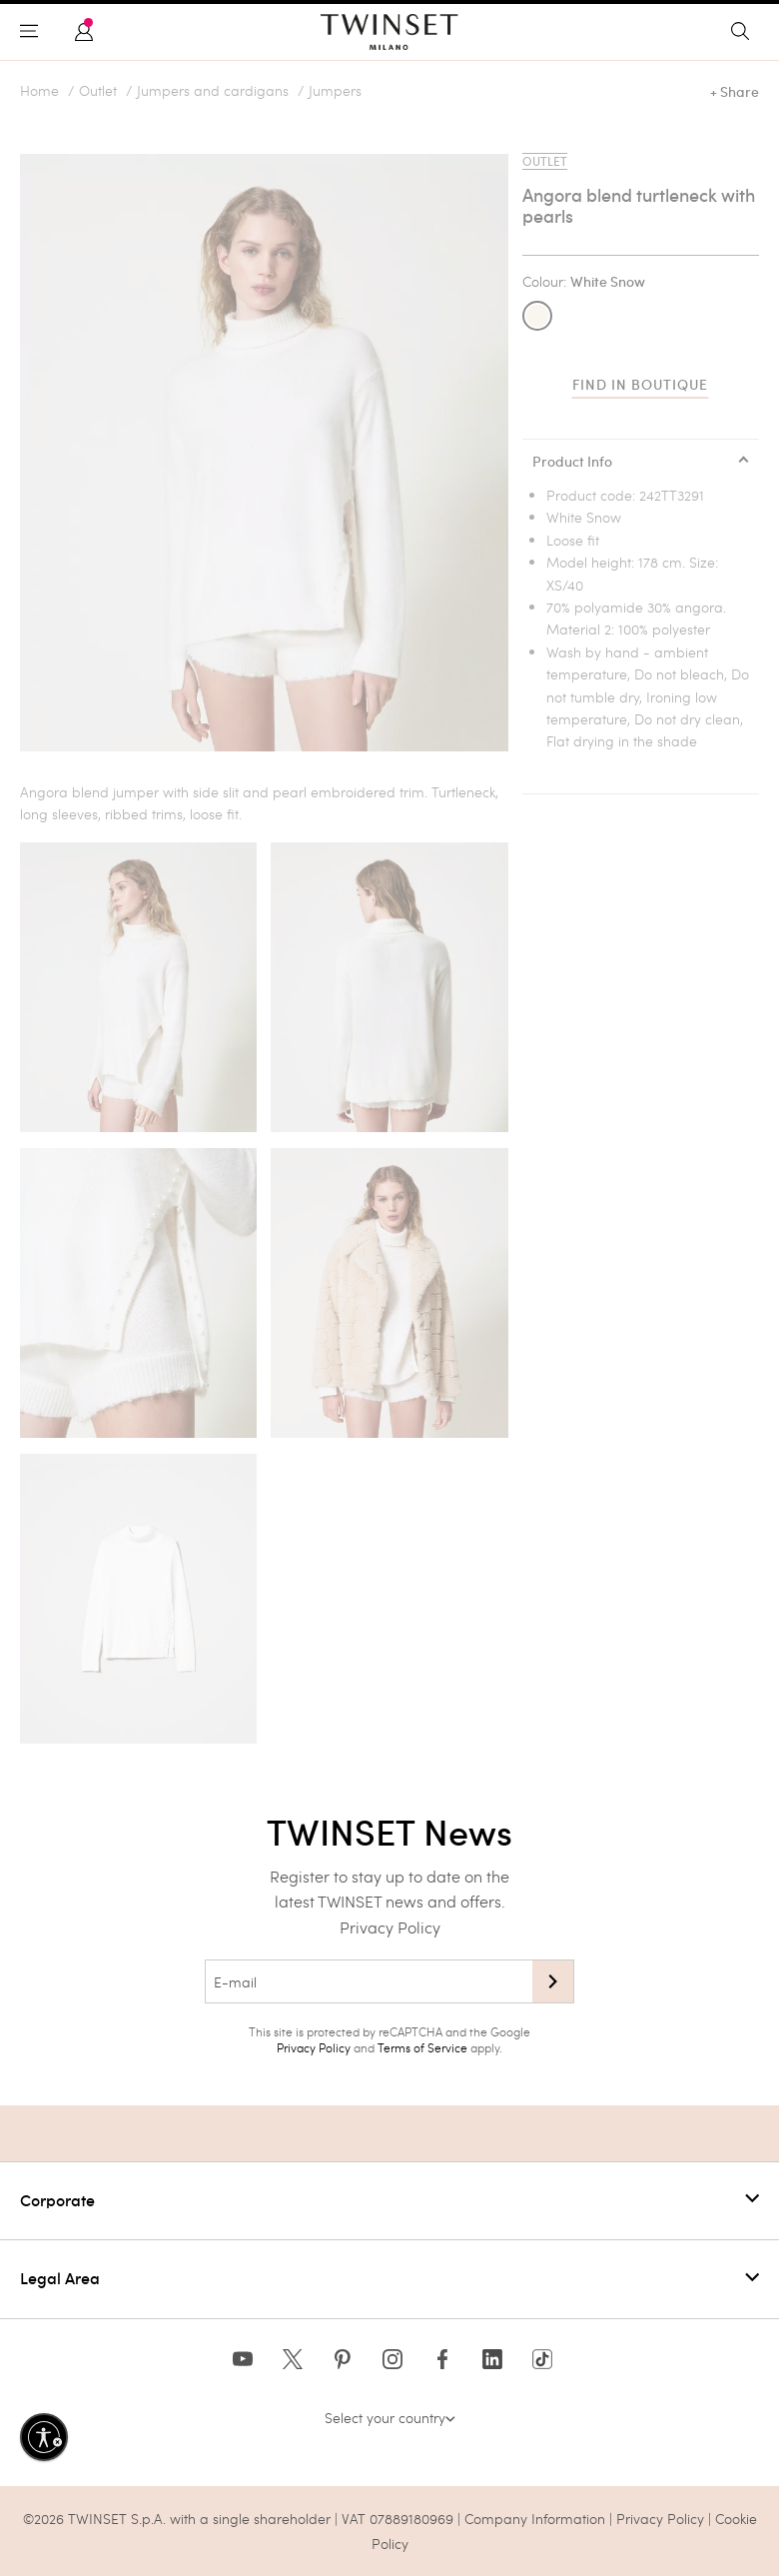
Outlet (98, 91)
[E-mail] (368, 1981)
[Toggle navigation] (34, 32)
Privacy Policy (390, 1927)
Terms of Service (422, 2047)
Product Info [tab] (572, 462)
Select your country (390, 2417)
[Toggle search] (745, 32)
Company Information (534, 2518)
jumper (136, 791)
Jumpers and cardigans (213, 91)
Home (39, 91)
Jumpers (335, 91)
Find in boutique (640, 385)
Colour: (583, 282)
